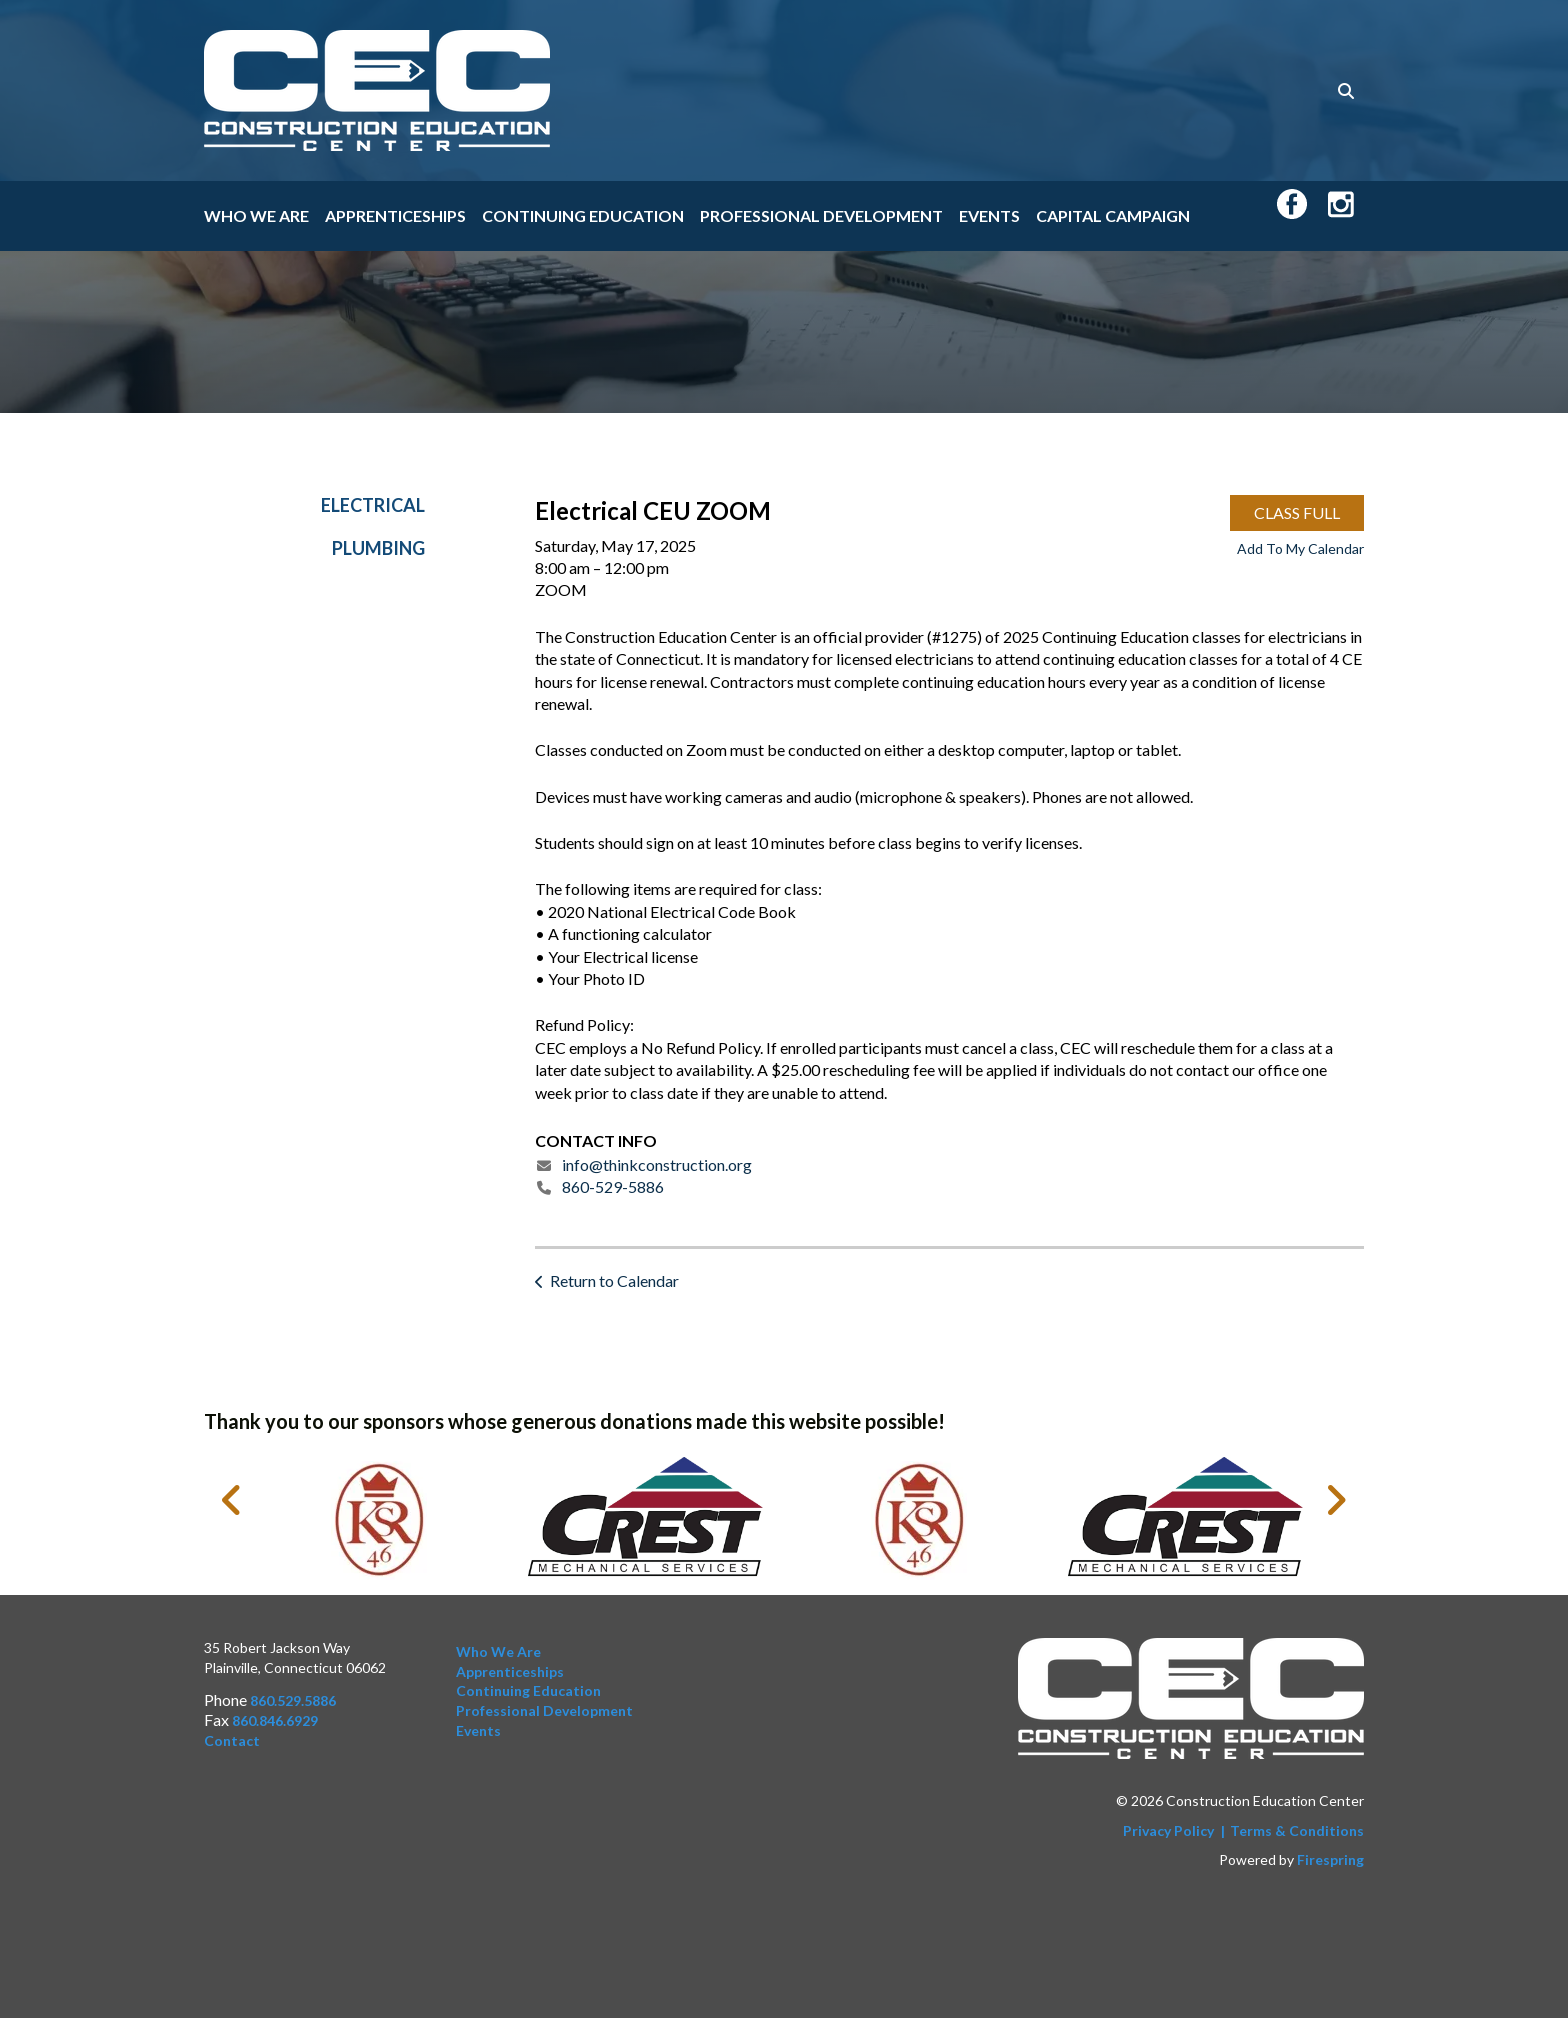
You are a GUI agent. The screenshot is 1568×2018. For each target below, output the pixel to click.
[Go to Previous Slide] (232, 1501)
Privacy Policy (1168, 1830)
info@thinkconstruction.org (657, 1171)
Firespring (1330, 1860)
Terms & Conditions (1297, 1830)
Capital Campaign (1113, 215)
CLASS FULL (1297, 520)
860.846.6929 (275, 1720)
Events (989, 215)
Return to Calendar (614, 1288)
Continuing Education (583, 215)
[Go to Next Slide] (1335, 1501)
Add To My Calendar (1300, 556)
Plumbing (378, 555)
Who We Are (256, 215)
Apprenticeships (395, 215)
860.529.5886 (293, 1701)
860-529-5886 (613, 1194)
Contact (232, 1740)
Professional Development (821, 215)
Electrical (373, 513)
